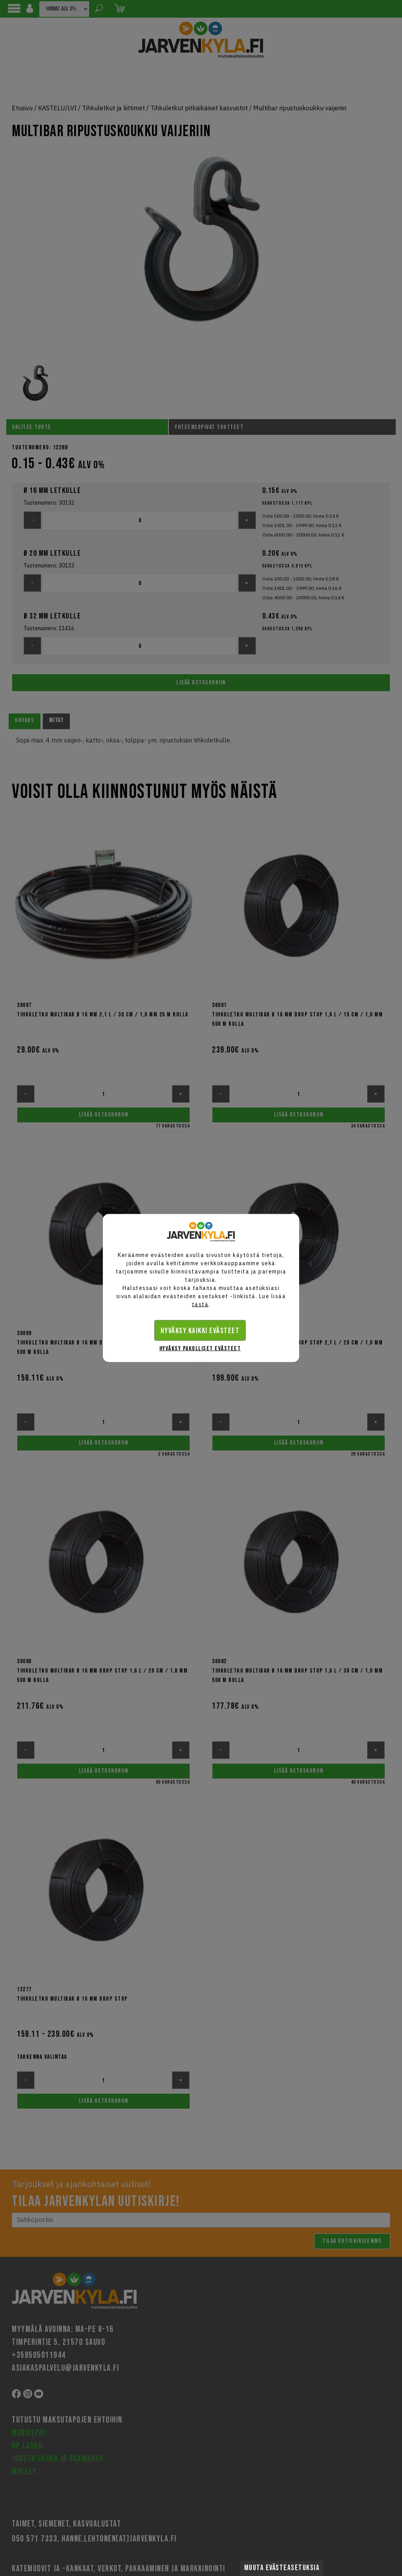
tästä (200, 1304)
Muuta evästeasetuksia (282, 2567)
